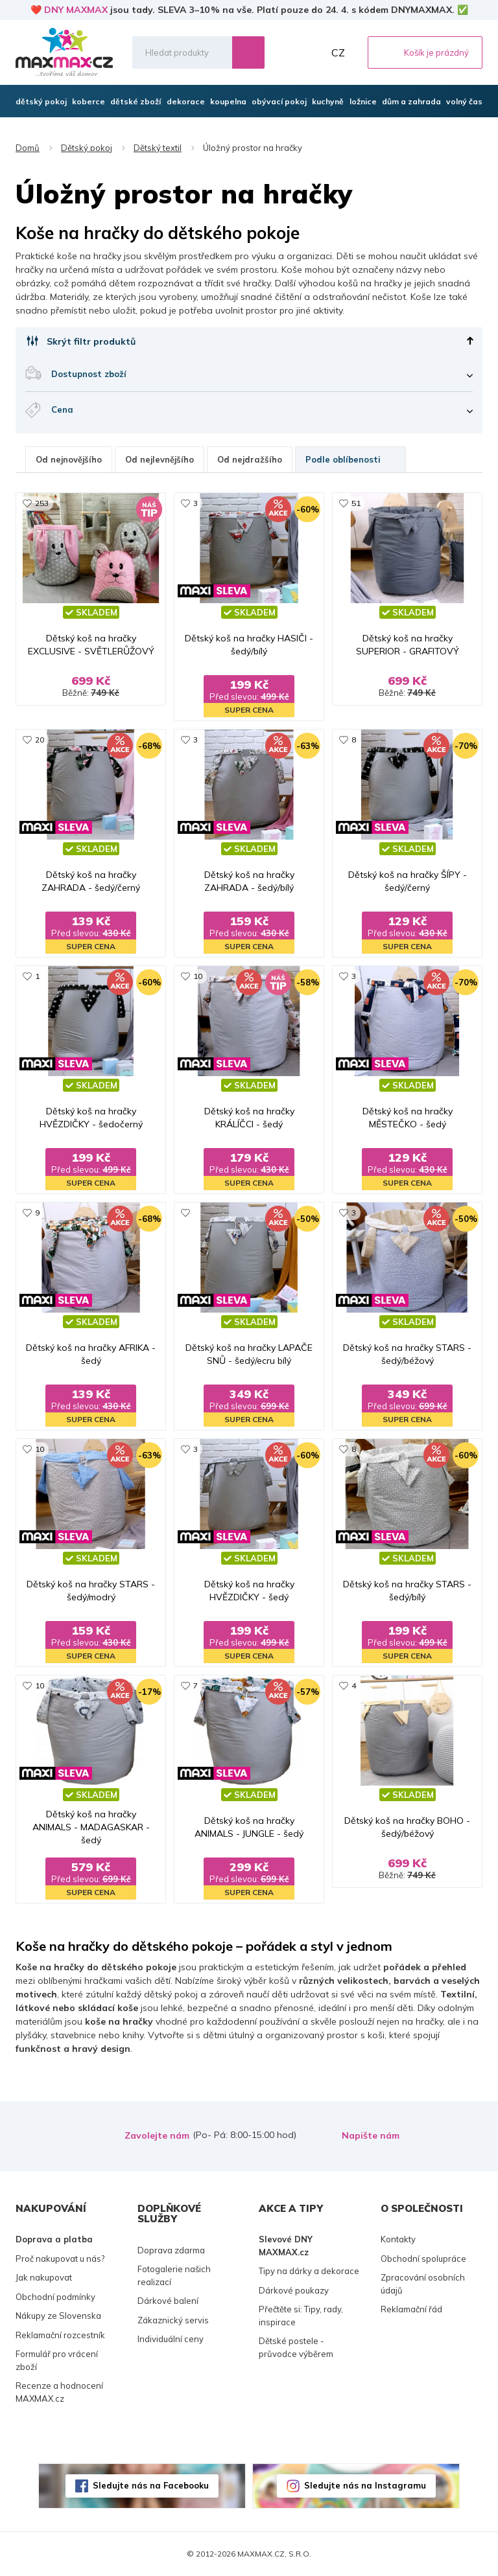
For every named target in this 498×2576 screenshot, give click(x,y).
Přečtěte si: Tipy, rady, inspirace (301, 2315)
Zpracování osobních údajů (423, 2283)
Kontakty (398, 2239)
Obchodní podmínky (55, 2297)
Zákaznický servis (173, 2320)
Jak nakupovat (44, 2277)
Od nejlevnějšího (159, 459)
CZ (338, 52)
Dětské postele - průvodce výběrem (296, 2347)
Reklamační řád (411, 2309)
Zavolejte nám (156, 2135)
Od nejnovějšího (69, 459)
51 (356, 503)
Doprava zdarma (171, 2250)
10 (197, 976)
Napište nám (370, 2135)
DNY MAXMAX (76, 10)
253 (42, 503)
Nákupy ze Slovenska (58, 2315)
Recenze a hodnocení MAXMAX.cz (59, 2392)
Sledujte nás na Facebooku (151, 2485)
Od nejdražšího (249, 459)
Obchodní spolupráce (423, 2258)
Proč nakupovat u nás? (60, 2258)
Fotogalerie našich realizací (174, 2275)
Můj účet (311, 52)
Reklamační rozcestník (60, 2335)
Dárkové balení (167, 2300)
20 (39, 739)
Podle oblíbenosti (350, 459)
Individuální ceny (170, 2339)
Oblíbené (282, 52)
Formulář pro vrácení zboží (57, 2360)
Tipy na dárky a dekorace (309, 2271)
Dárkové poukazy (294, 2290)
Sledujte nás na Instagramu (365, 2485)
